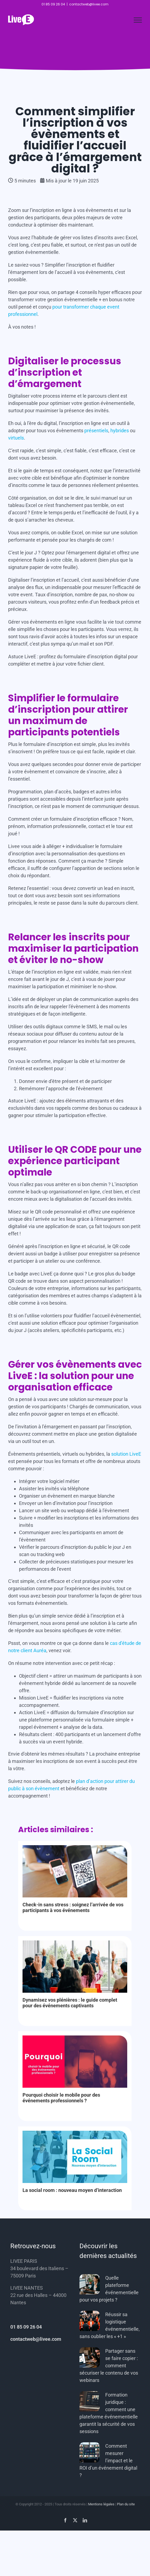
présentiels (96, 430)
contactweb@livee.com (88, 4)
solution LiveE (126, 1454)
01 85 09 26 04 (26, 2327)
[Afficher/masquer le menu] (137, 20)
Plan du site (126, 2504)
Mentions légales (101, 2504)
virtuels (16, 438)
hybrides (119, 430)
